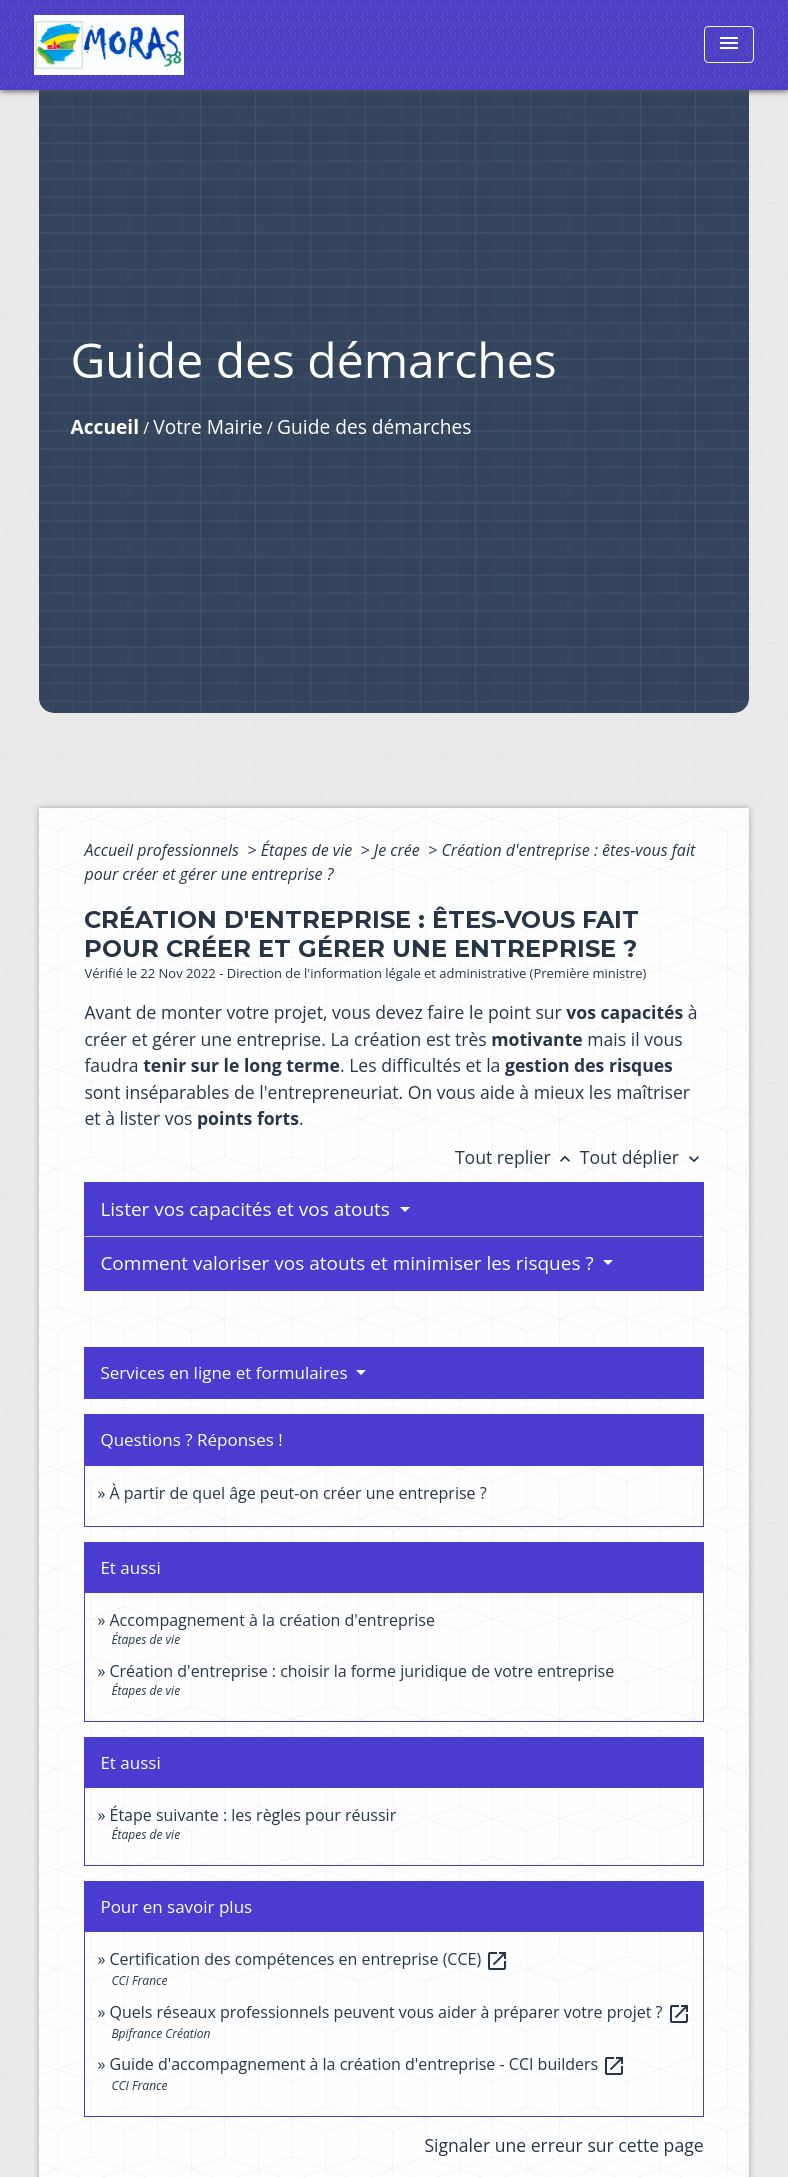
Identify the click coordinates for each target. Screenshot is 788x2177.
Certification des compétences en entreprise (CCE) (310, 1959)
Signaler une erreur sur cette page (563, 2145)
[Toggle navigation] (729, 44)
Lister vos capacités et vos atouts (247, 1209)
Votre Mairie (208, 426)
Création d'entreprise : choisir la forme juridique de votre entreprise (362, 1671)
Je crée (399, 850)
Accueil (104, 426)
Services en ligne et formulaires (226, 1372)
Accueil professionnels (163, 850)
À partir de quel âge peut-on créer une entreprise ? (298, 1493)
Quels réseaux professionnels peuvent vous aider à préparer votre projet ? (400, 2012)
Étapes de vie (309, 850)
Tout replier (517, 1157)
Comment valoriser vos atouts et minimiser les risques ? (349, 1263)
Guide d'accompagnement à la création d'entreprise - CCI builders (368, 2064)
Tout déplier (642, 1157)
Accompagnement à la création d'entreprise (272, 1620)
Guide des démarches (374, 426)
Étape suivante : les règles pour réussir (253, 1815)
